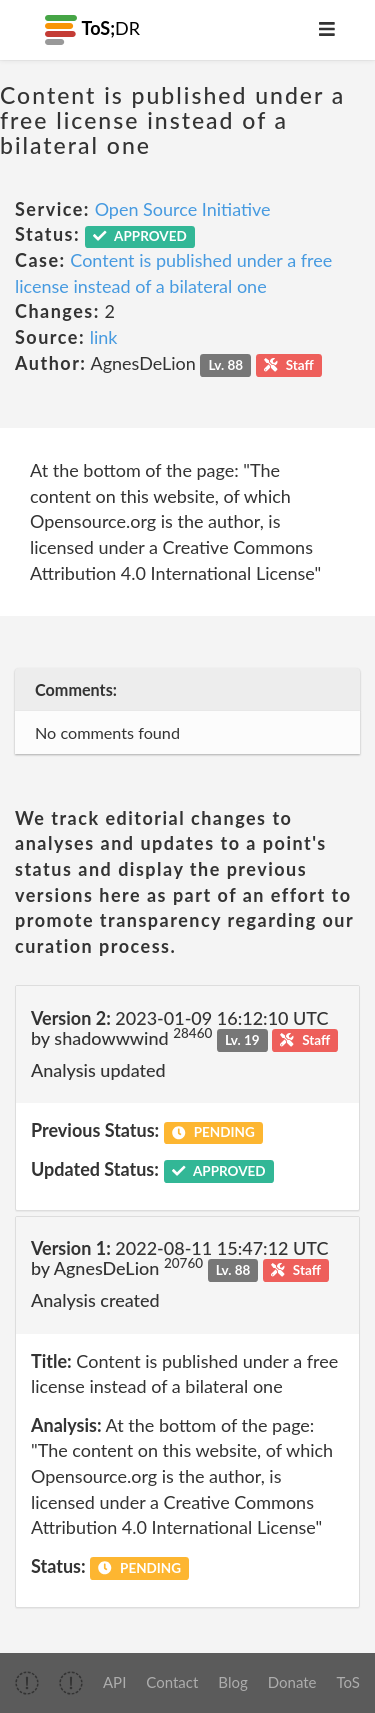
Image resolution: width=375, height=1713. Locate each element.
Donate (292, 1682)
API (114, 1682)
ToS (348, 1682)
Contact (172, 1682)
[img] (27, 1683)
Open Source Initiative (183, 209)
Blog (232, 1682)
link (104, 337)
